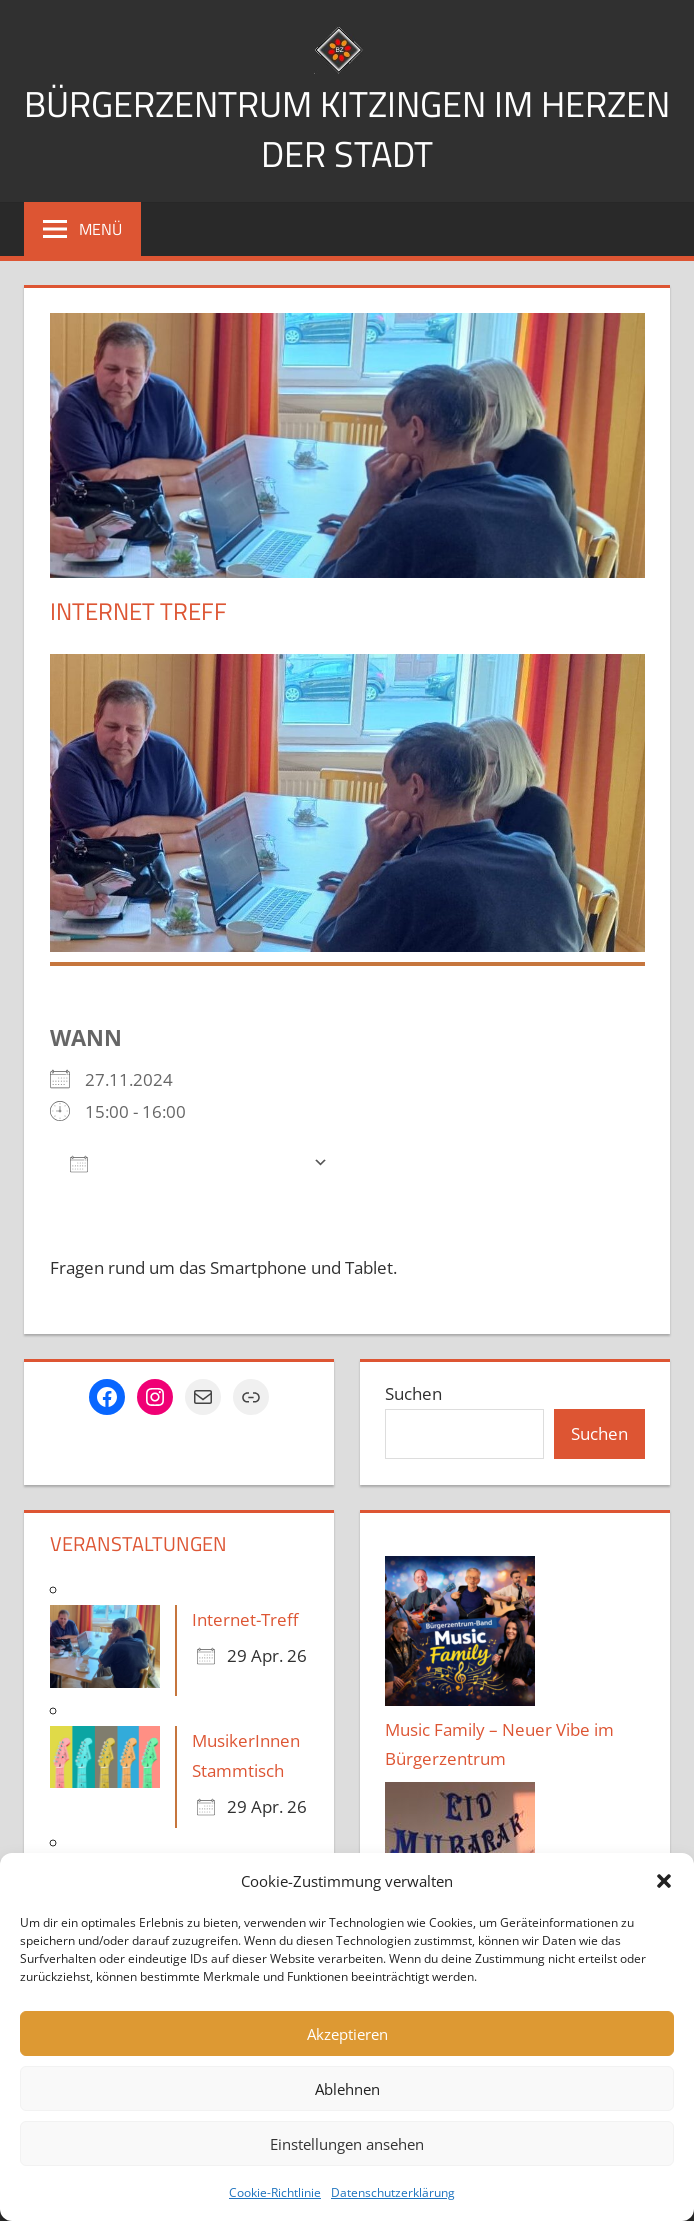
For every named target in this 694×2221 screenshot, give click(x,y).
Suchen (413, 1393)
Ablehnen (347, 2089)
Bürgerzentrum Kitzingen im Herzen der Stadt (347, 128)
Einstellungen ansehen (347, 2144)
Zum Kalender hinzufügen (186, 1162)
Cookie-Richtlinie (275, 2192)
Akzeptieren (347, 2034)
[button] (664, 1881)
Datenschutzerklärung (393, 2192)
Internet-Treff (245, 1619)
